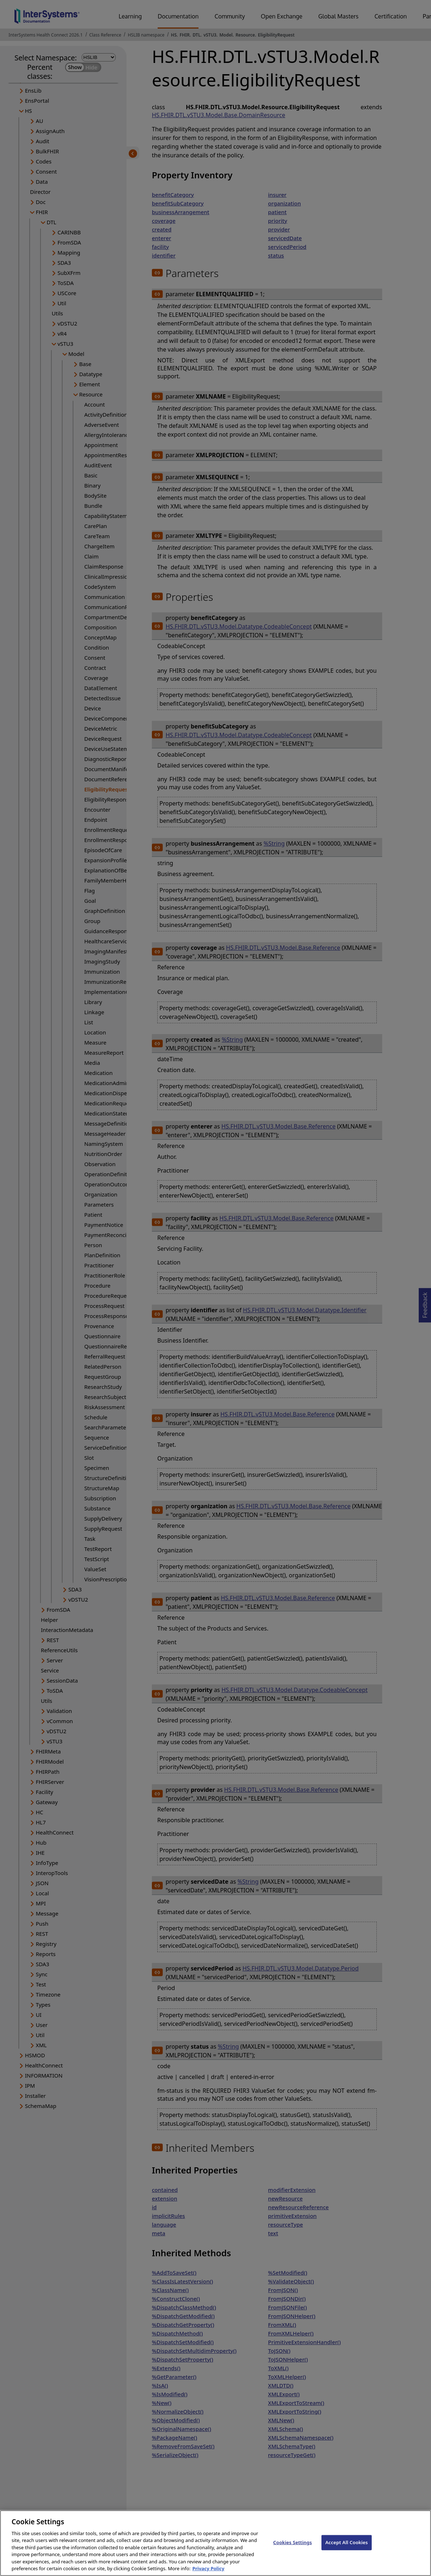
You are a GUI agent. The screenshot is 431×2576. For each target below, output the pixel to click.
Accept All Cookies (346, 2548)
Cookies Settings (292, 2548)
